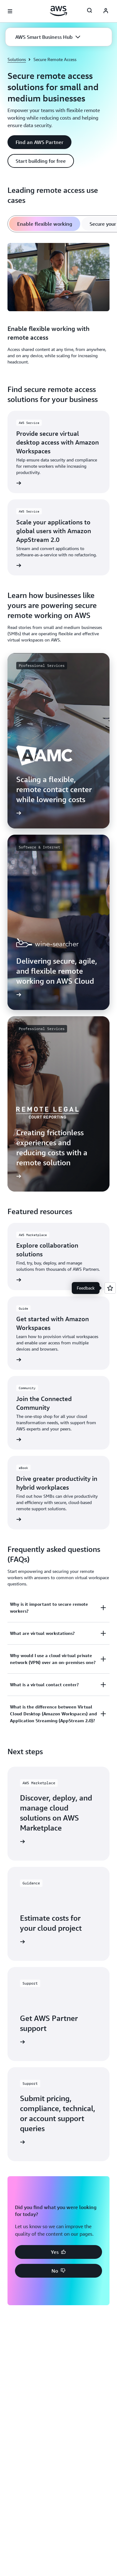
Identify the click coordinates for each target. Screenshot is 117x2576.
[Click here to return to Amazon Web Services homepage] (58, 11)
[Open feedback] (110, 1288)
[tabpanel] (58, 304)
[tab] (44, 224)
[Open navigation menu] (10, 11)
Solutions (16, 59)
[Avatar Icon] (106, 11)
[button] (47, 37)
